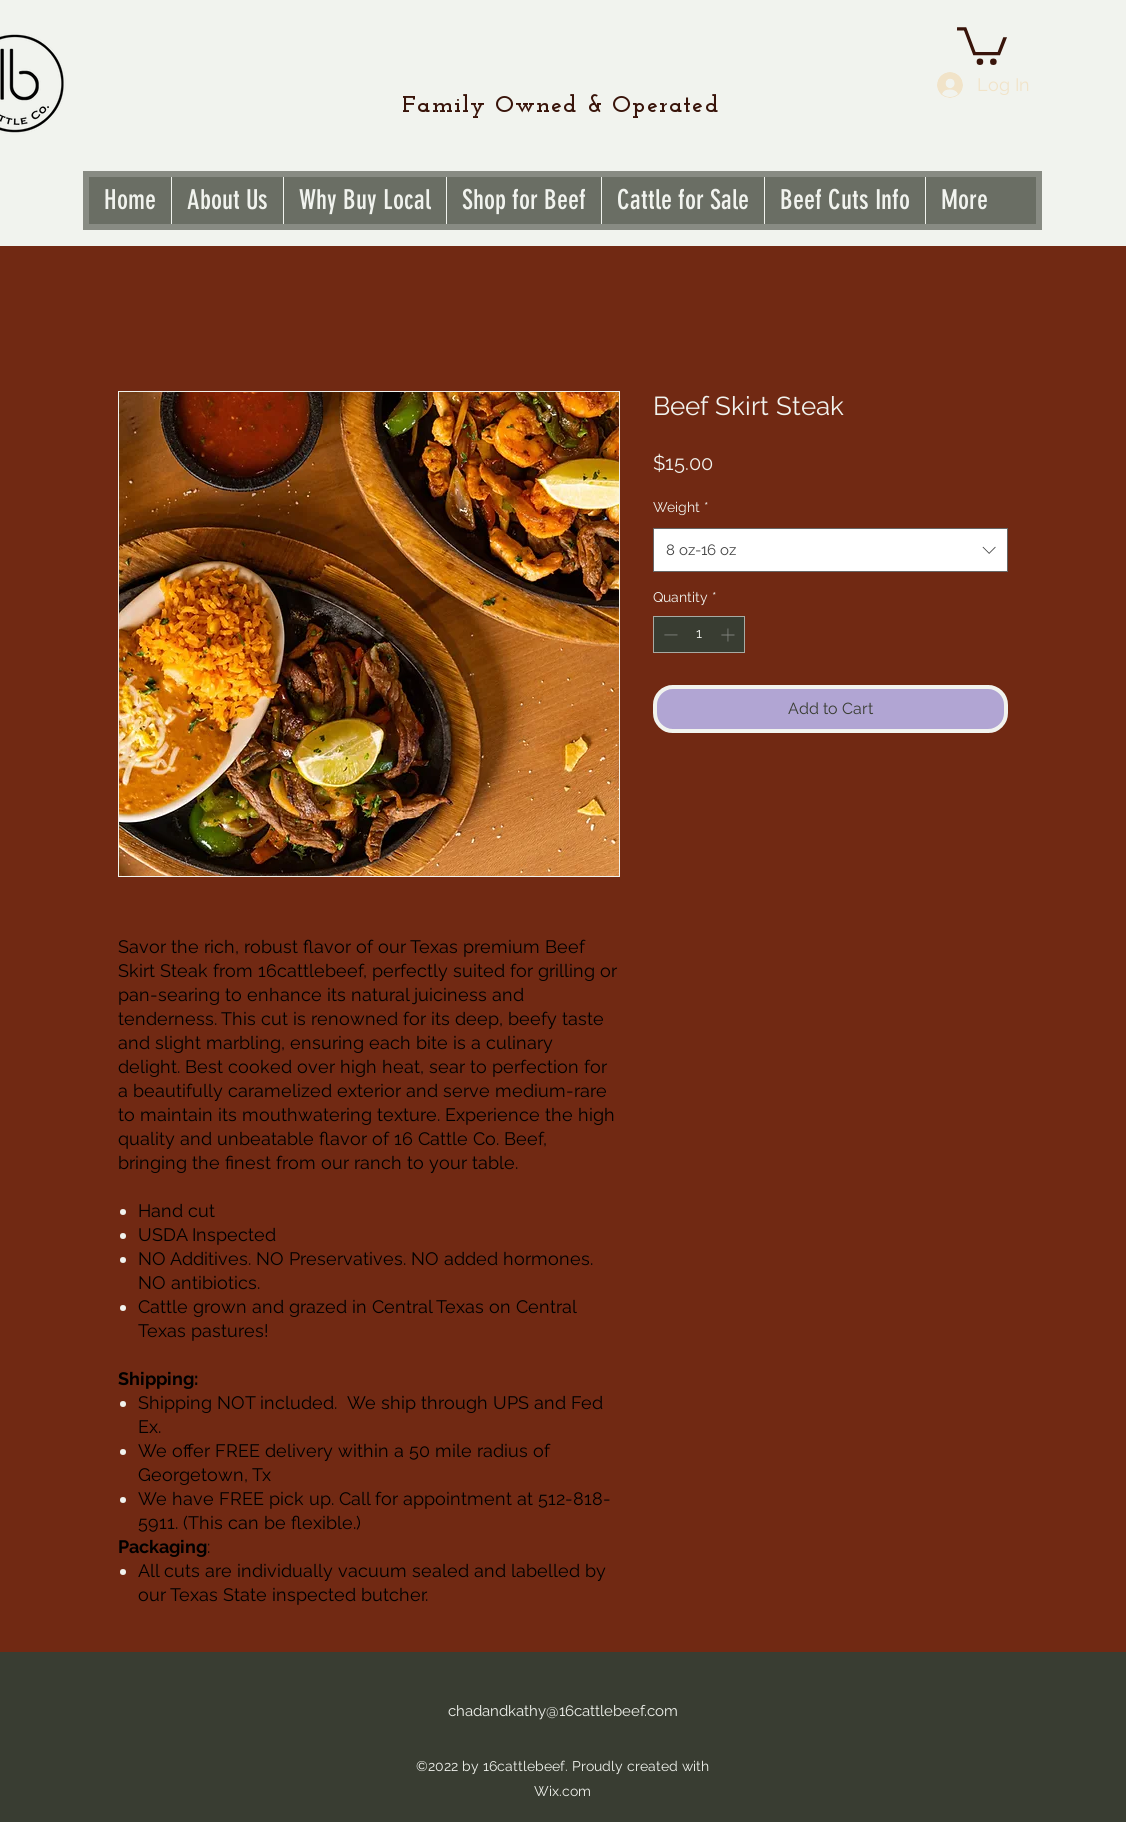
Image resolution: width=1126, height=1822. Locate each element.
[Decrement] (668, 634)
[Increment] (729, 634)
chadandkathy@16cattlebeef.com (563, 1711)
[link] (982, 44)
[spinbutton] (699, 634)
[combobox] (830, 550)
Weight (681, 507)
